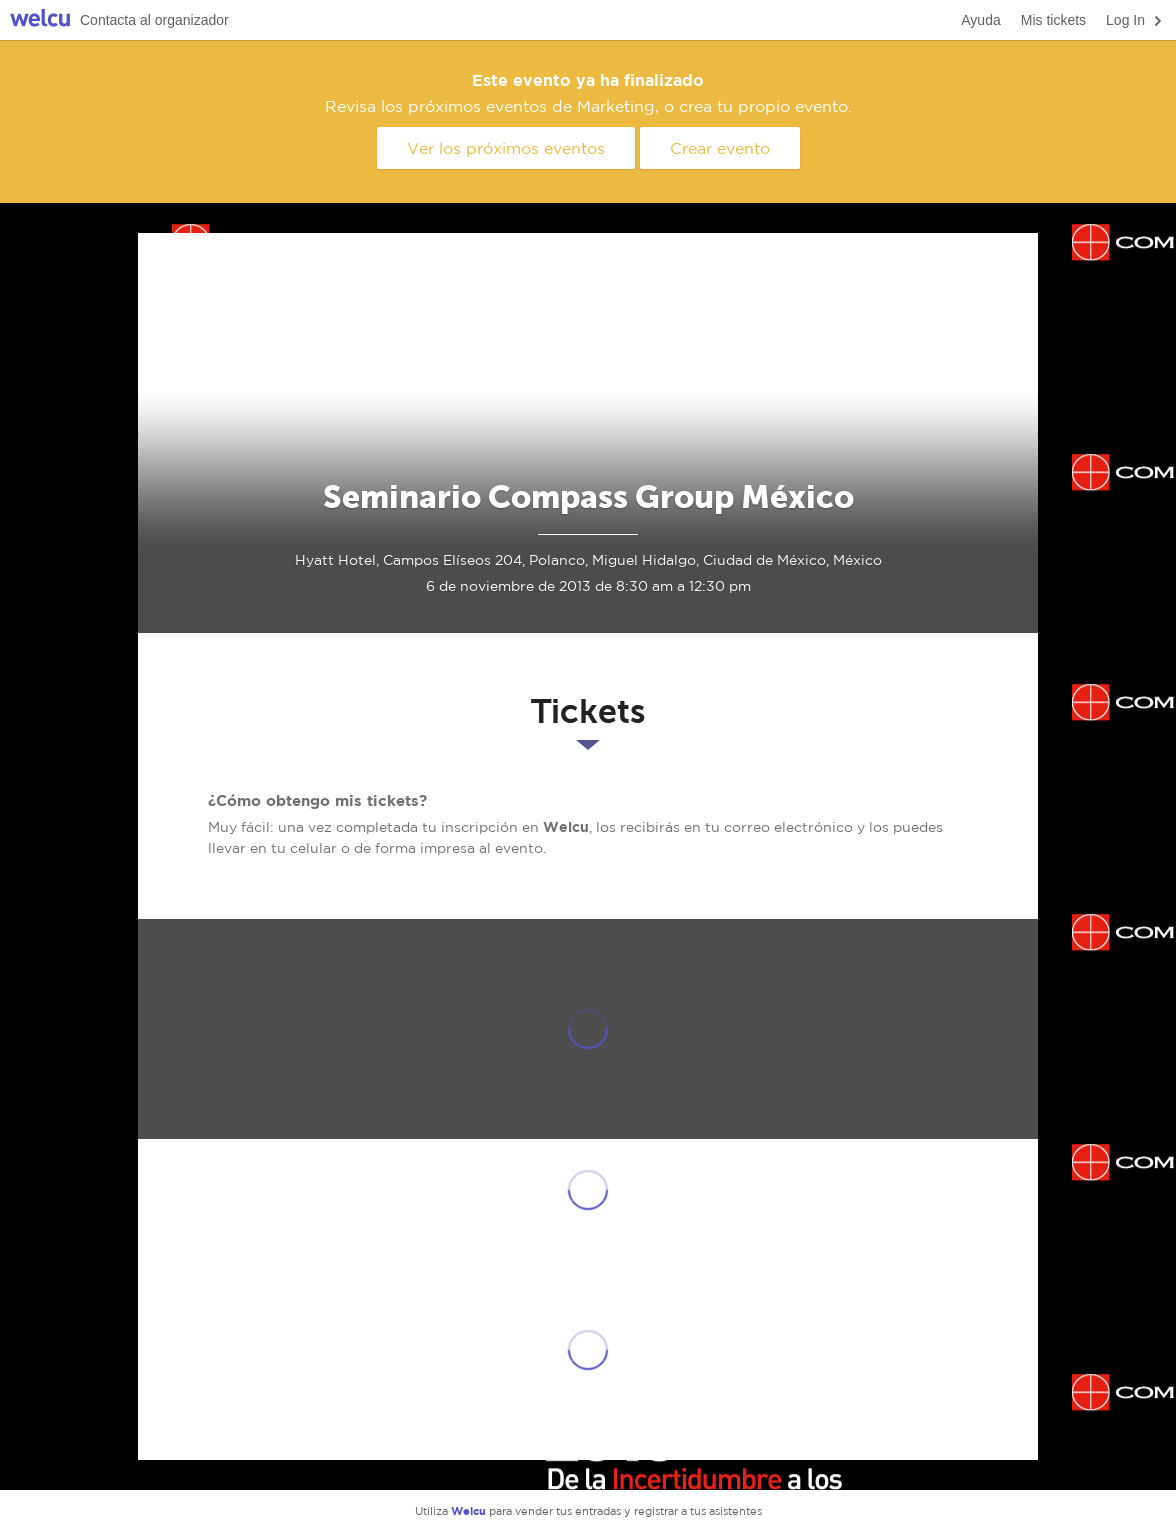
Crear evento (720, 148)
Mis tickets (1053, 20)
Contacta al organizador (154, 20)
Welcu (40, 20)
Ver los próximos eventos (506, 148)
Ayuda (980, 20)
